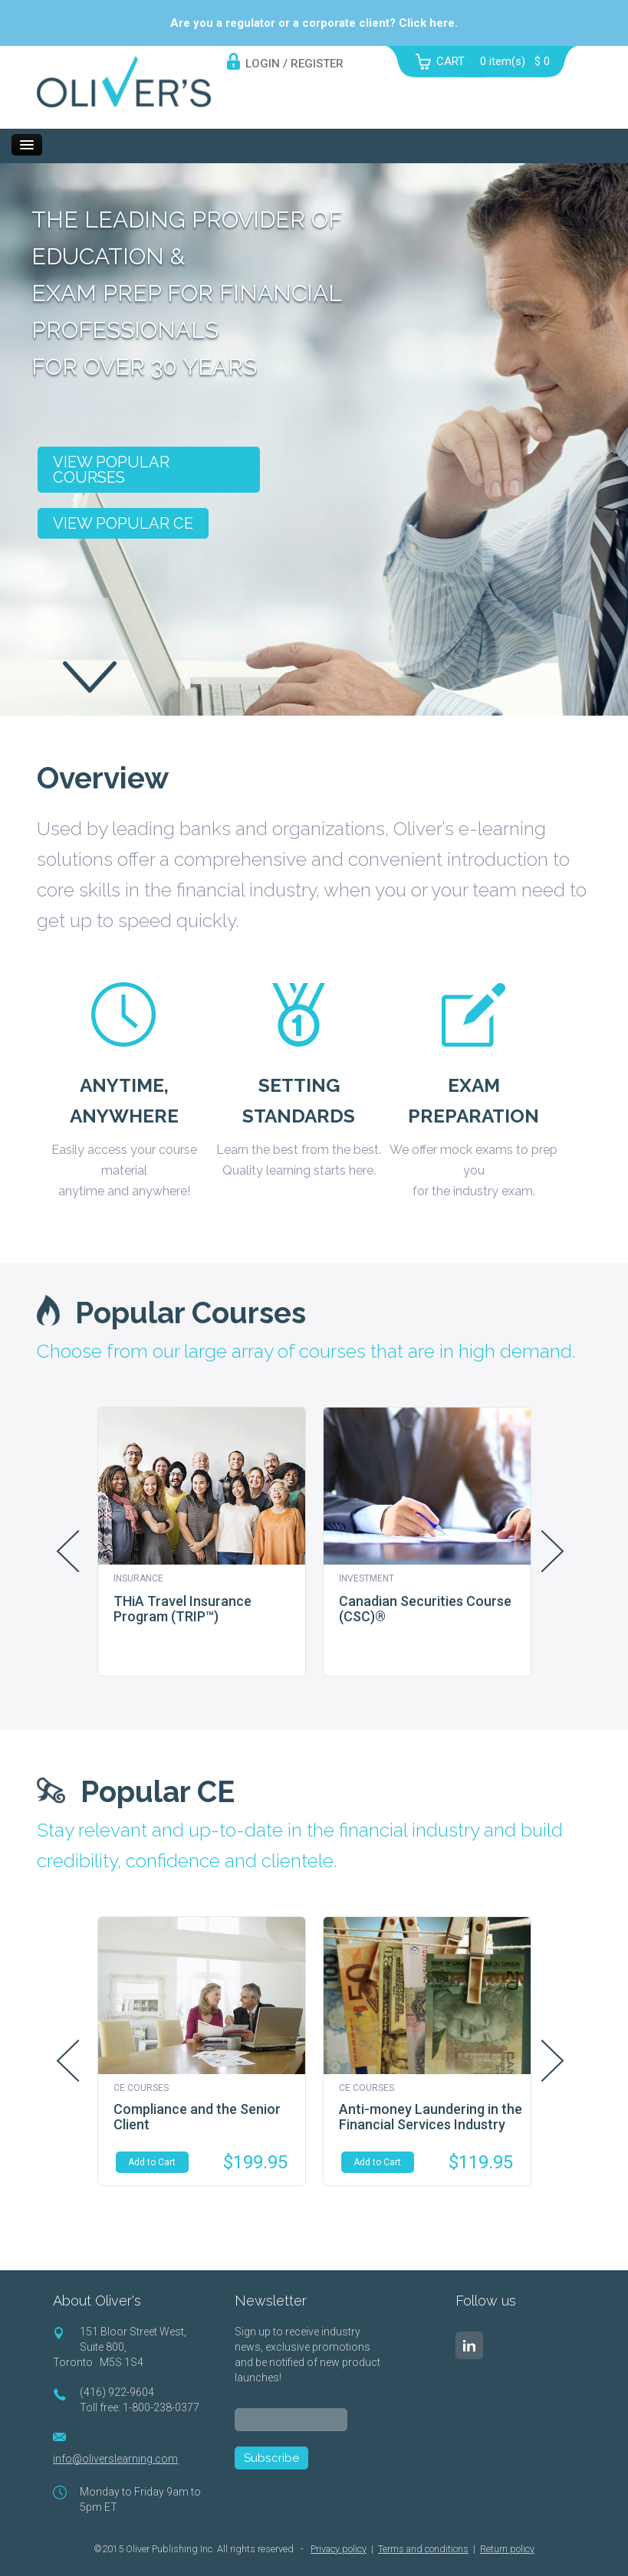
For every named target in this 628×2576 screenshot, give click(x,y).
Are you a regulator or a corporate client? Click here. (314, 23)
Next (553, 1551)
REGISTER (317, 63)
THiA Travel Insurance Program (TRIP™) (182, 1608)
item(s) (515, 61)
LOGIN (262, 63)
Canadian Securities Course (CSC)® (425, 1608)
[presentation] (351, 2499)
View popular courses (111, 470)
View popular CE (123, 523)
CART (450, 61)
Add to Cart (152, 2162)
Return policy (507, 2549)
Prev (67, 1551)
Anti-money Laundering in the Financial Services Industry (430, 2116)
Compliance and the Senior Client (197, 2116)
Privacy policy (339, 2549)
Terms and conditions (423, 2549)
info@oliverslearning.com (115, 2459)
